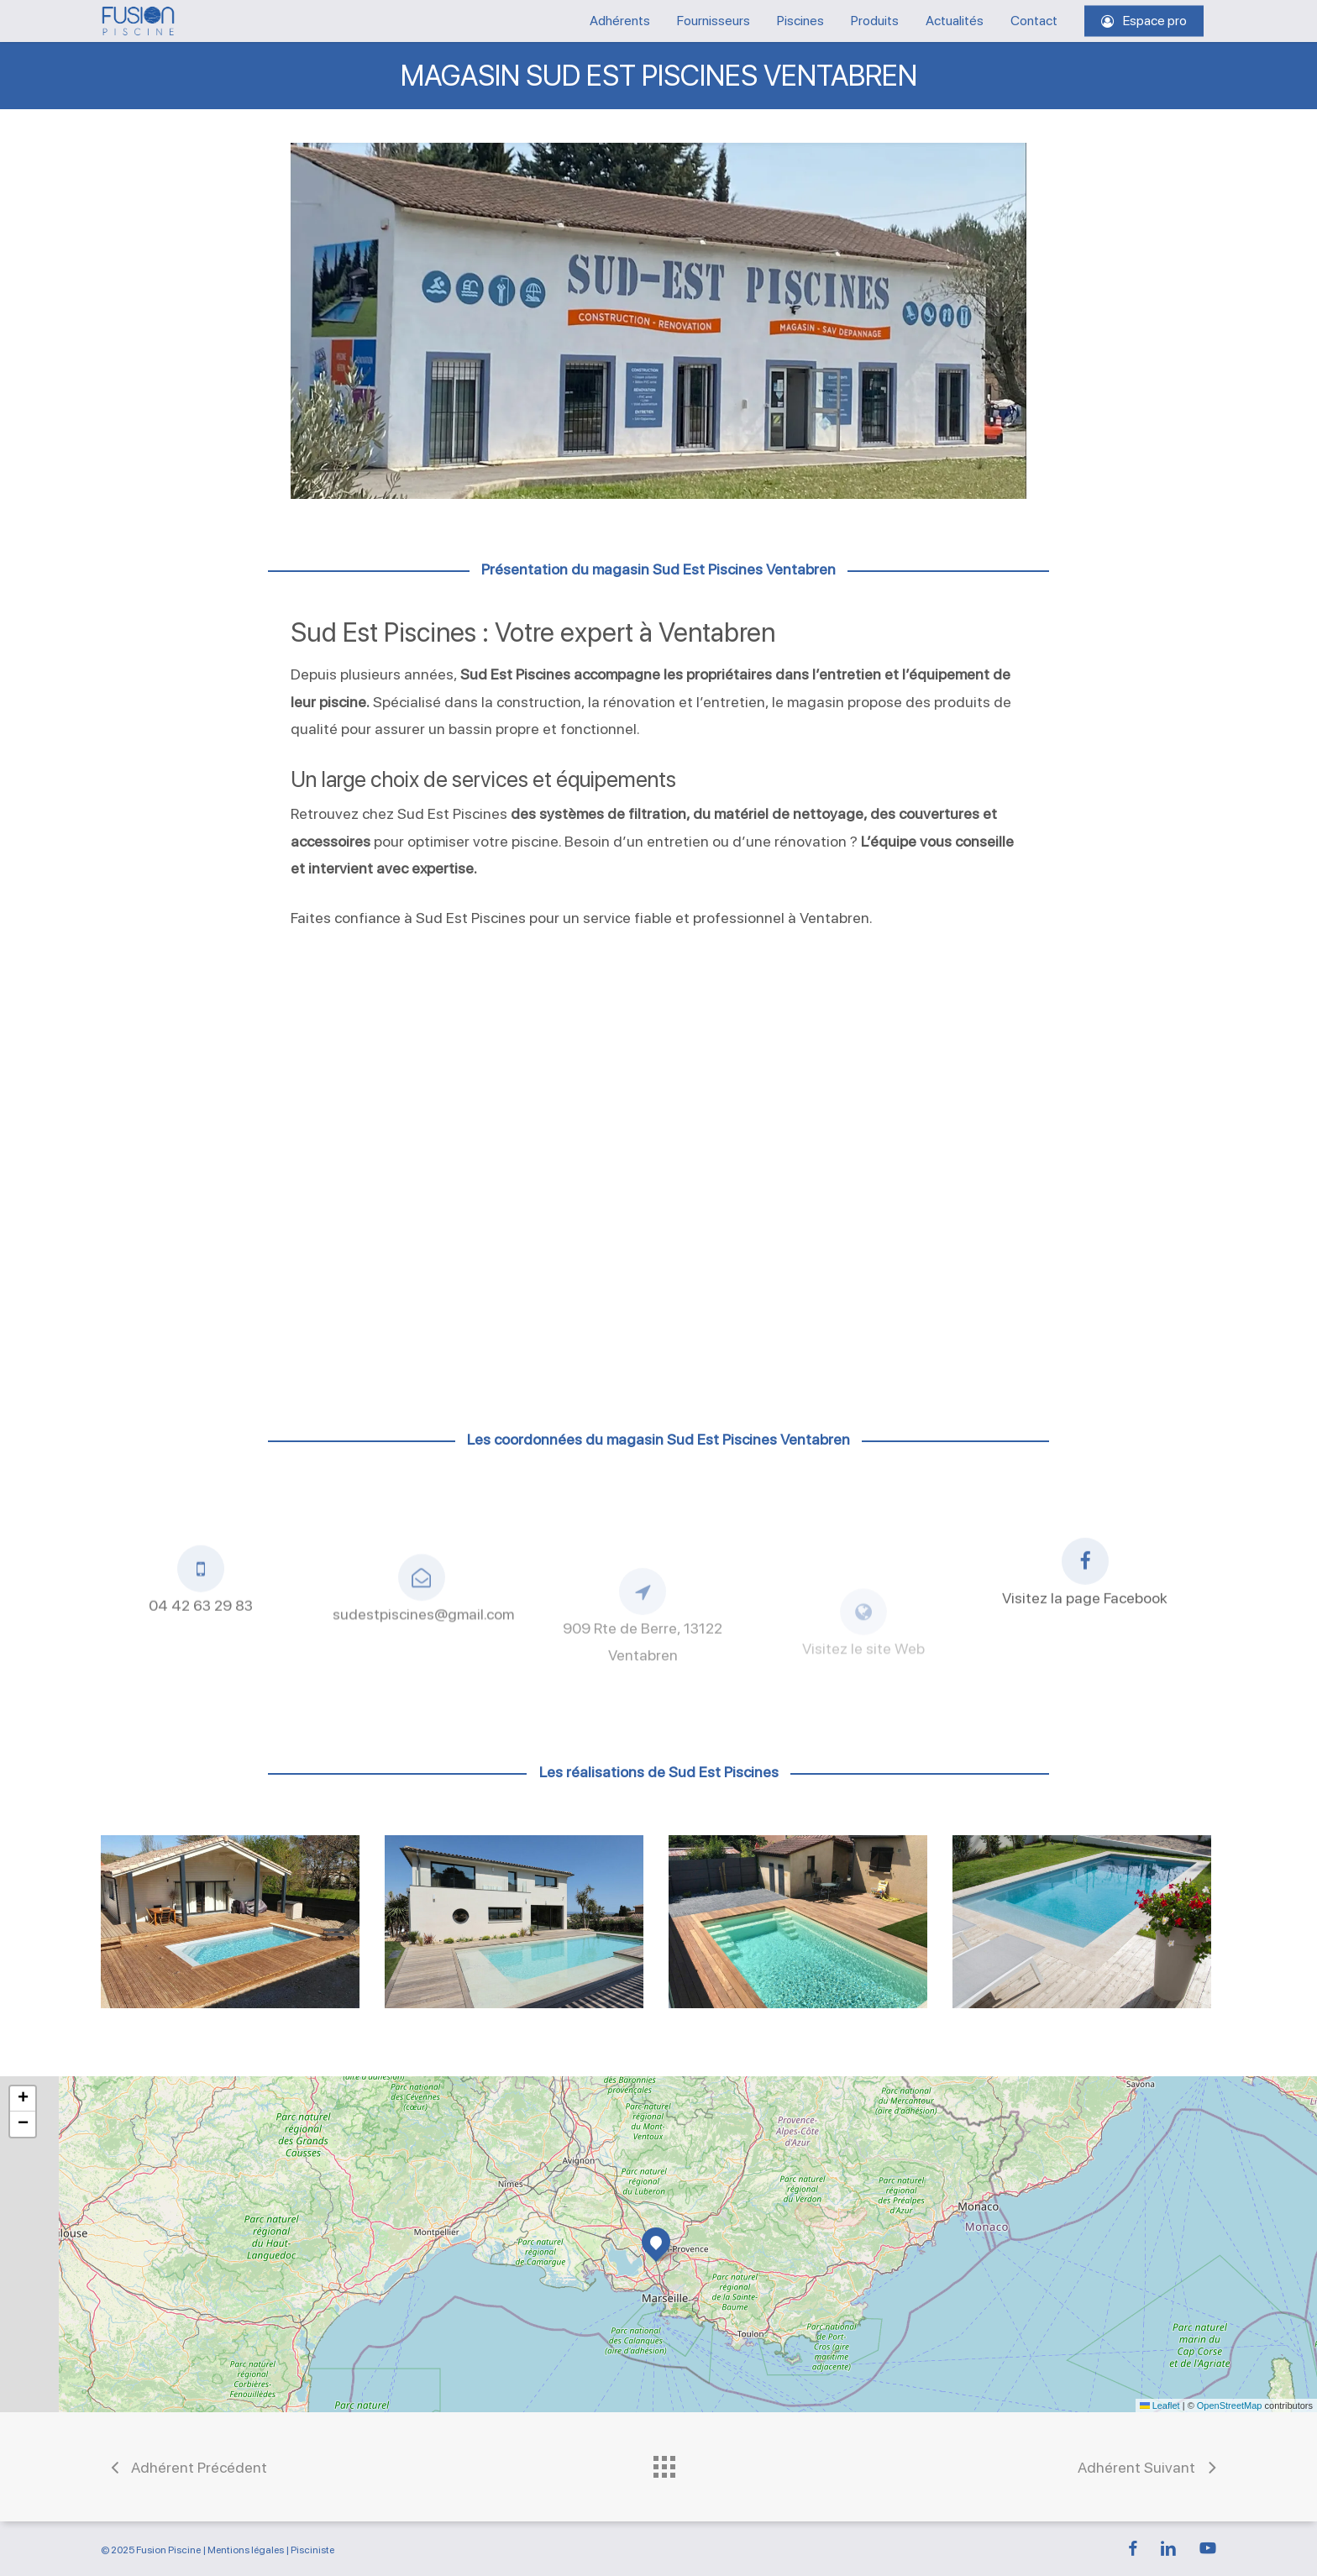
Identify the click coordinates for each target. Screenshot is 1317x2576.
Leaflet (1160, 2405)
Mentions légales (245, 2550)
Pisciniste (312, 2550)
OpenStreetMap (1229, 2405)
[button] (656, 2241)
